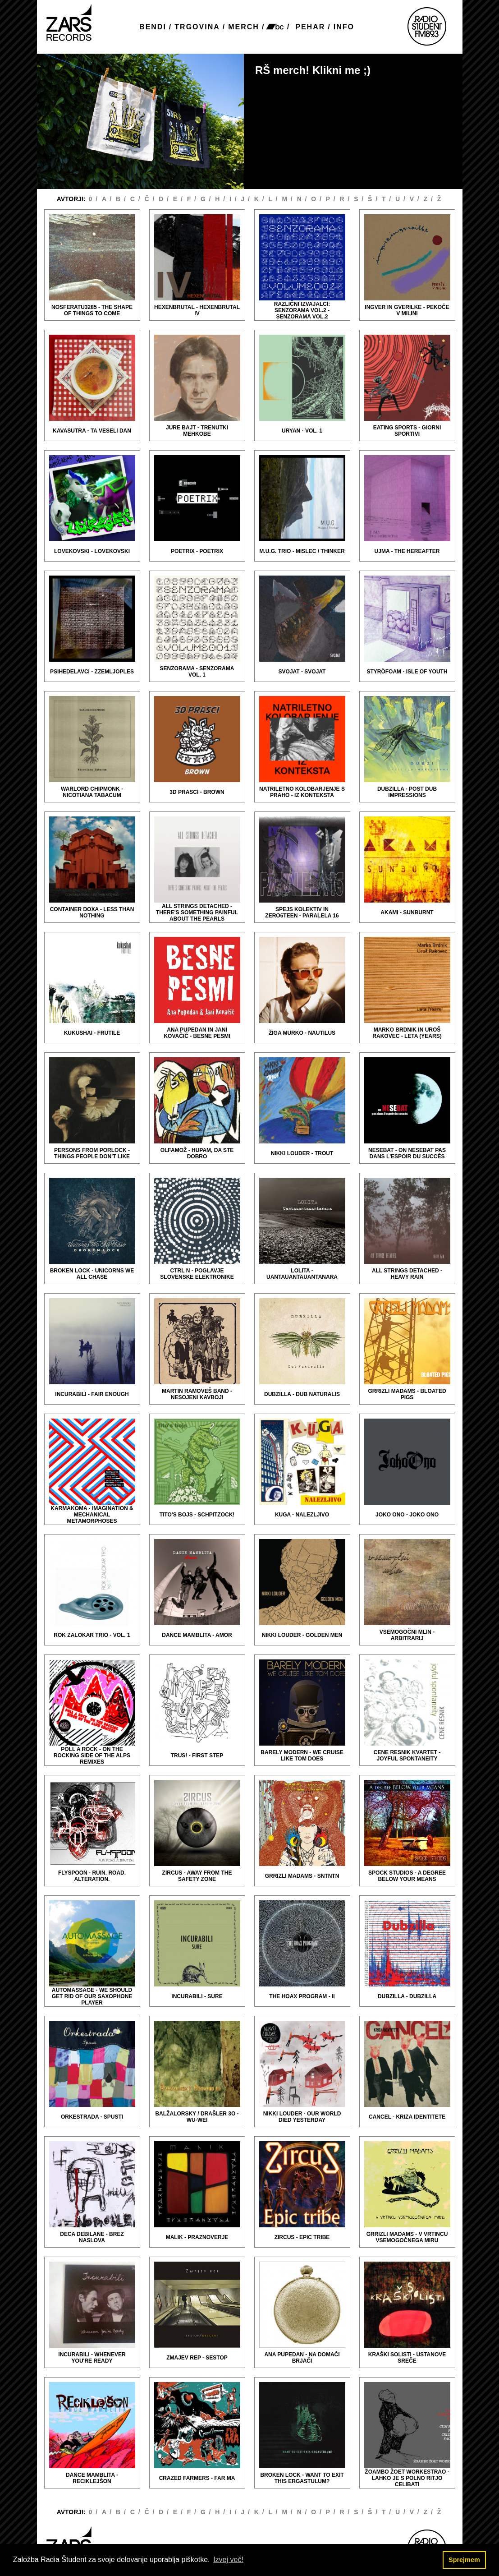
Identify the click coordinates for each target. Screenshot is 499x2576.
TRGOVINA (197, 27)
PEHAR (310, 27)
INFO (344, 27)
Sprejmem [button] (464, 2559)
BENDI (152, 27)
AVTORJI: (72, 199)
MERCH (243, 27)
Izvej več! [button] (228, 2559)
